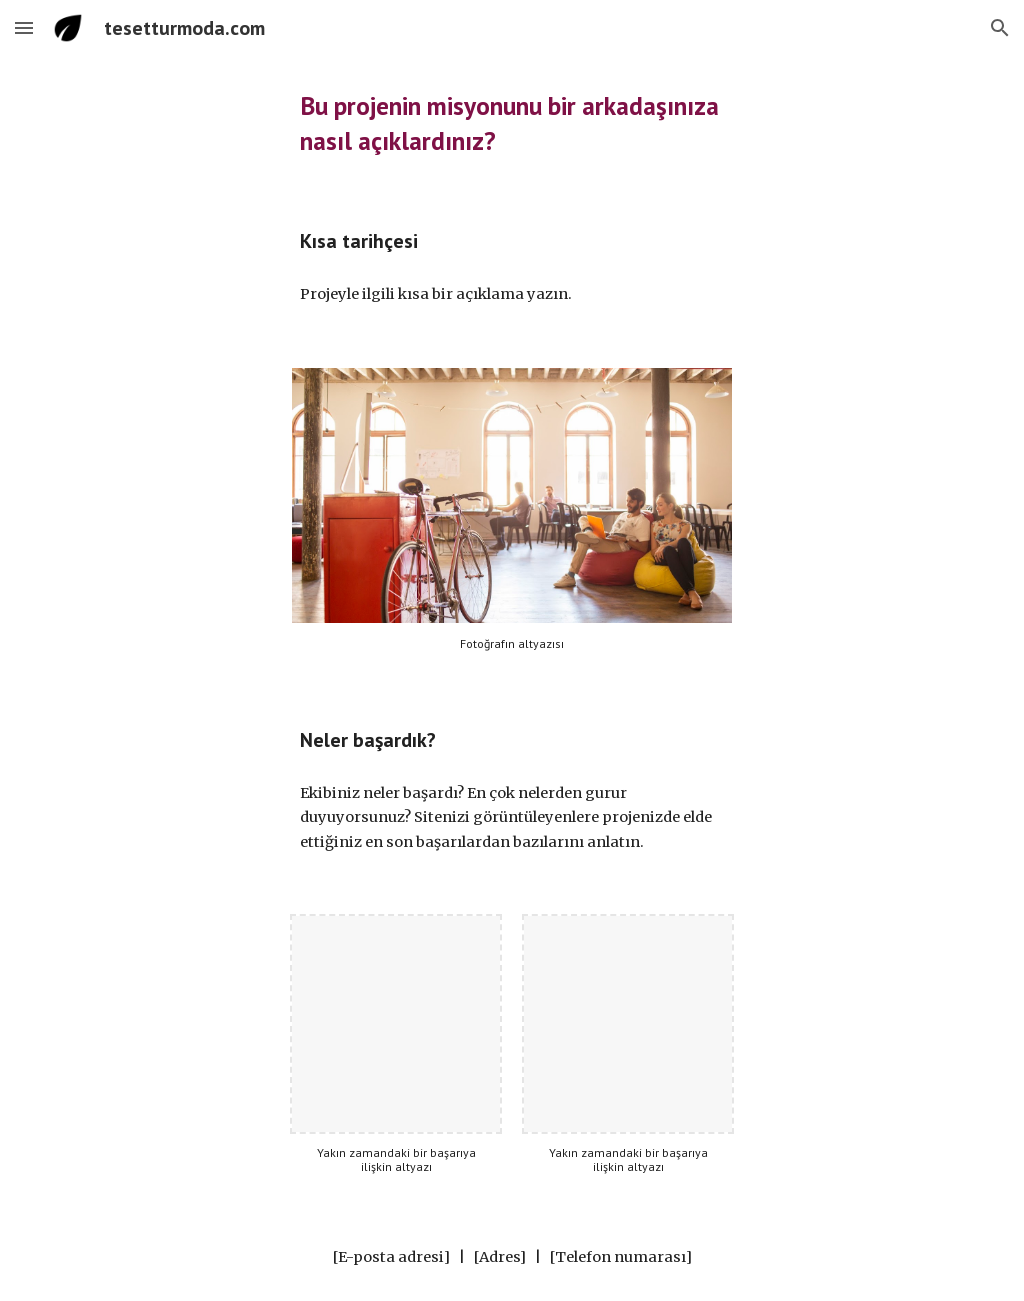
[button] (24, 27)
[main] (512, 123)
